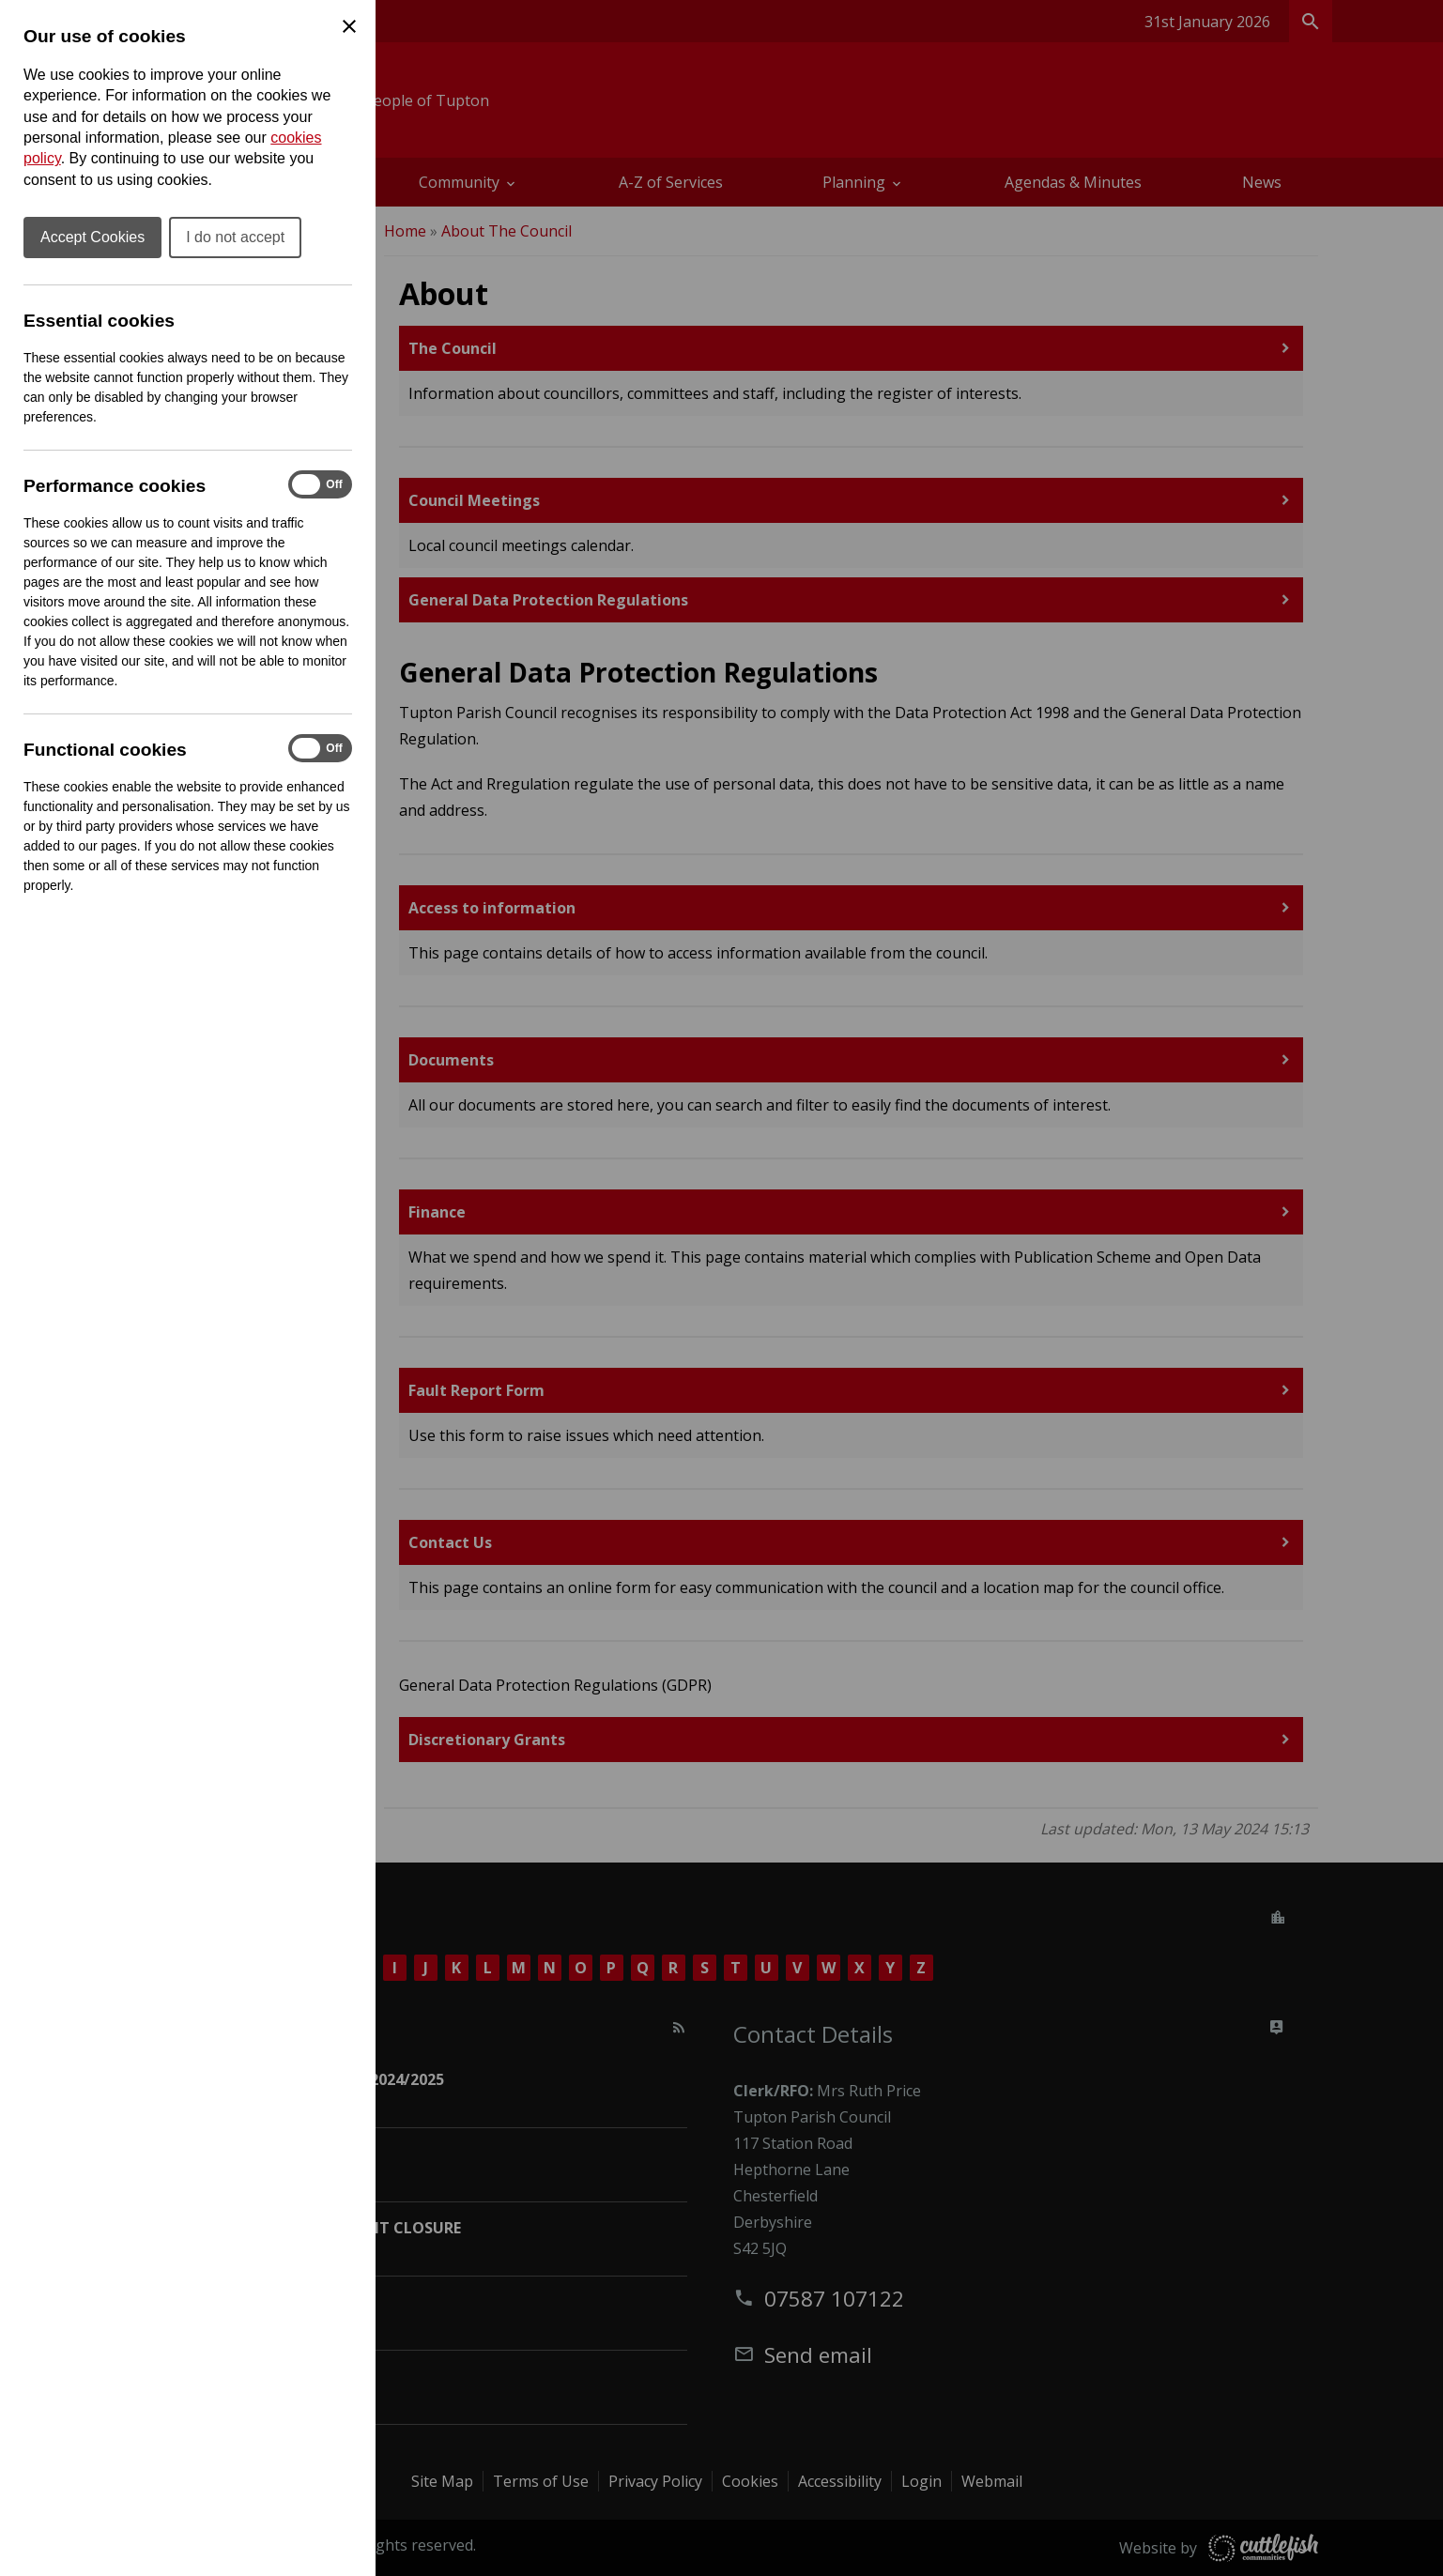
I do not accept (235, 237)
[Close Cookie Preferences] (349, 26)
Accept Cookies (92, 237)
